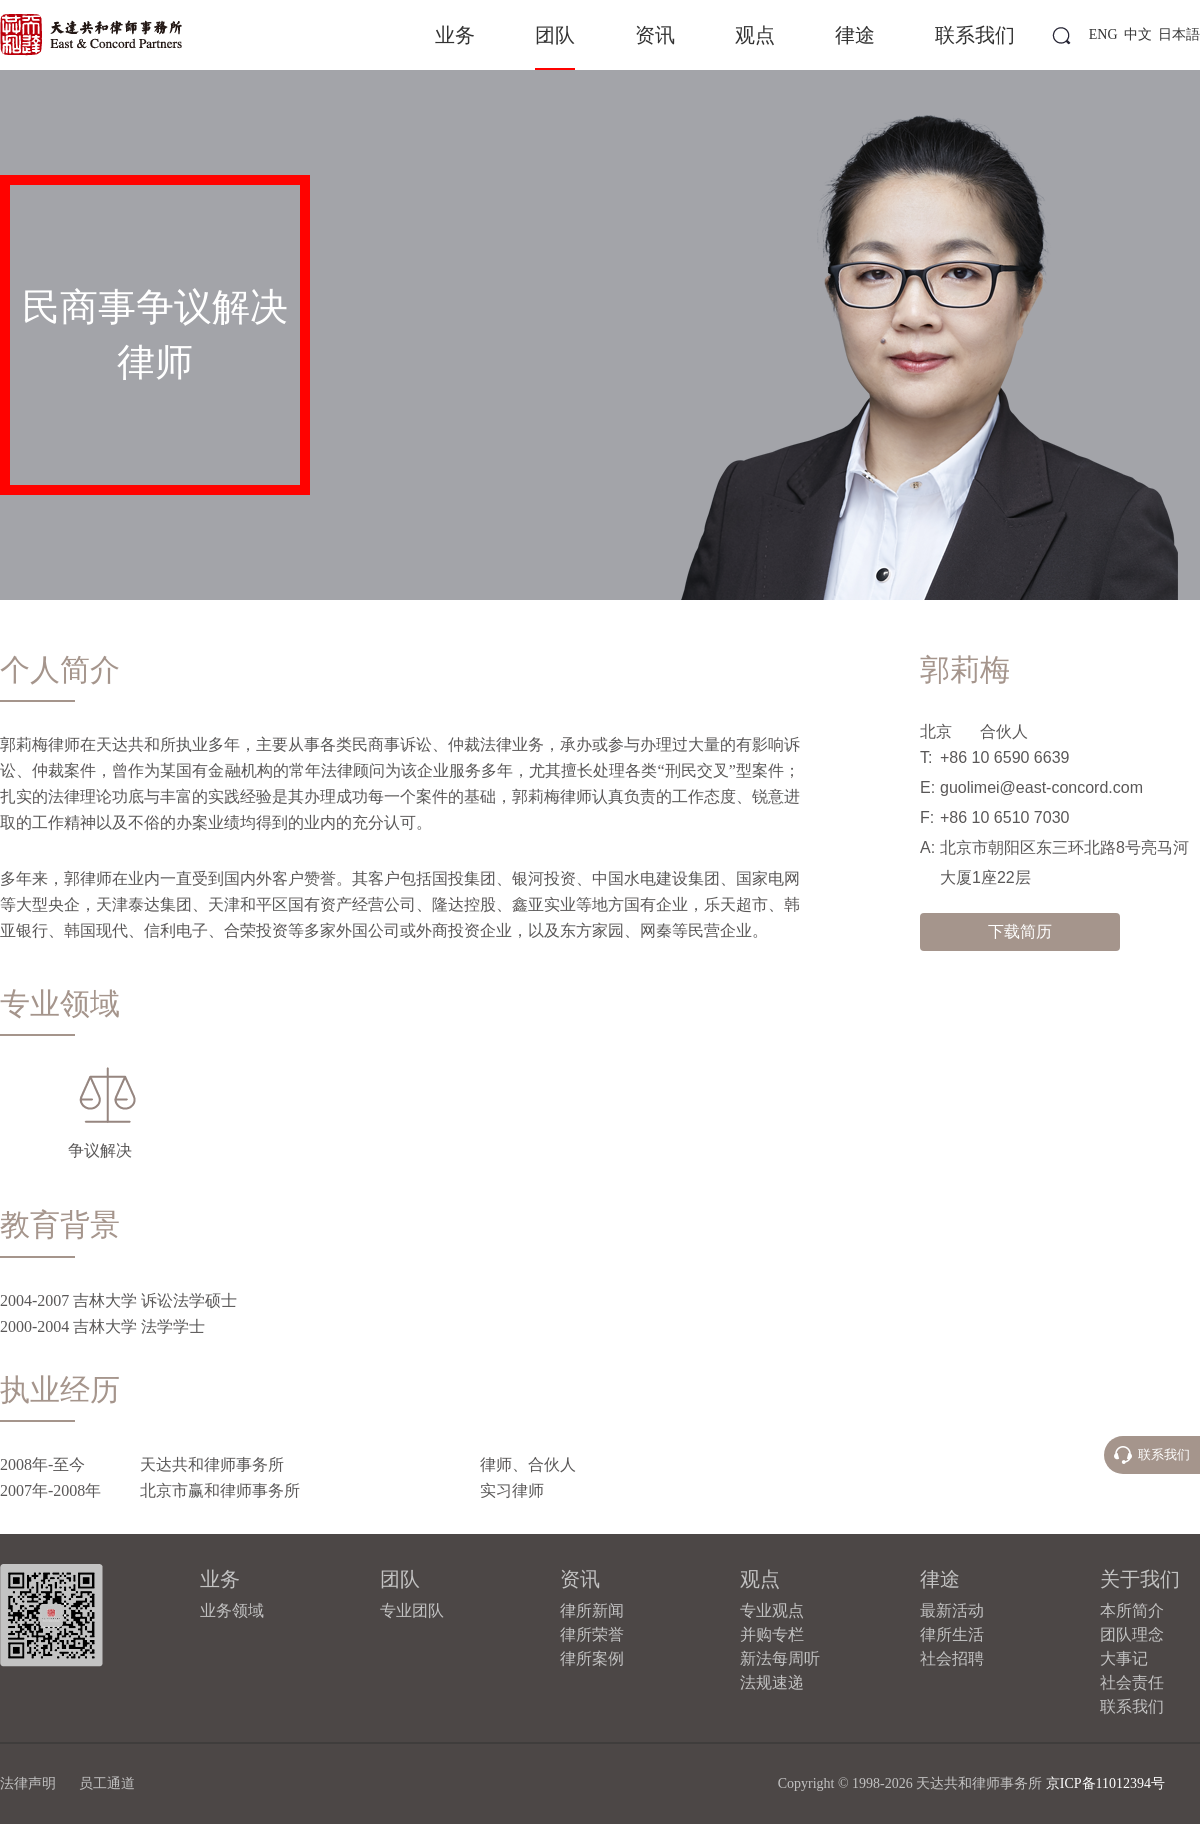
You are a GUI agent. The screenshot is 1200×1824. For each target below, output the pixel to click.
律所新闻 (592, 1610)
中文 (1138, 34)
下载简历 (1020, 931)
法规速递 (772, 1682)
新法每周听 (780, 1658)
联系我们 (975, 35)
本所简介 (1132, 1610)
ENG (1103, 34)
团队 (555, 35)
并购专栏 (772, 1634)
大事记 (1124, 1658)
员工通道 (107, 1783)
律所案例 (592, 1658)
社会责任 (1132, 1682)
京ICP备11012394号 (1105, 1783)
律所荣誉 (592, 1634)
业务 (455, 35)
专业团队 (412, 1610)
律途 (855, 35)
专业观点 (772, 1610)
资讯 (655, 35)
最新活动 (952, 1610)
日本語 (1179, 34)
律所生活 (952, 1634)
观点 (755, 35)
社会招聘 (952, 1658)
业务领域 (232, 1610)
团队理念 (1132, 1634)
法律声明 (28, 1783)
